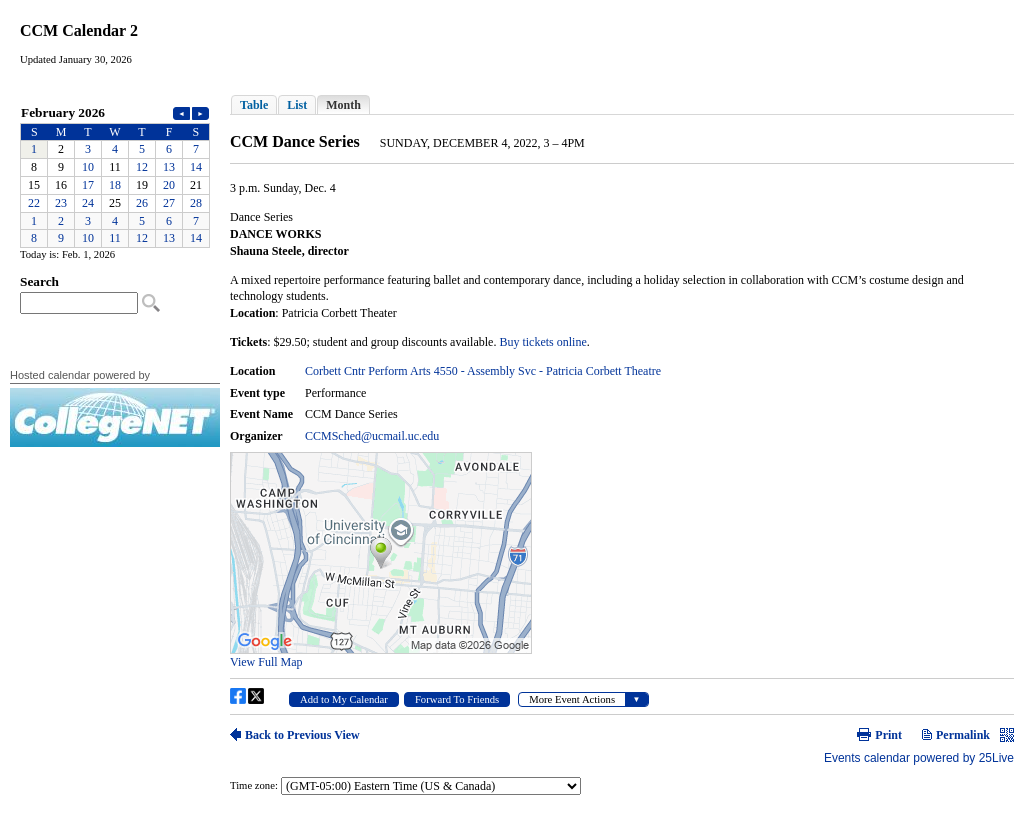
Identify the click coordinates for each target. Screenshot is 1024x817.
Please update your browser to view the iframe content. (115, 175)
